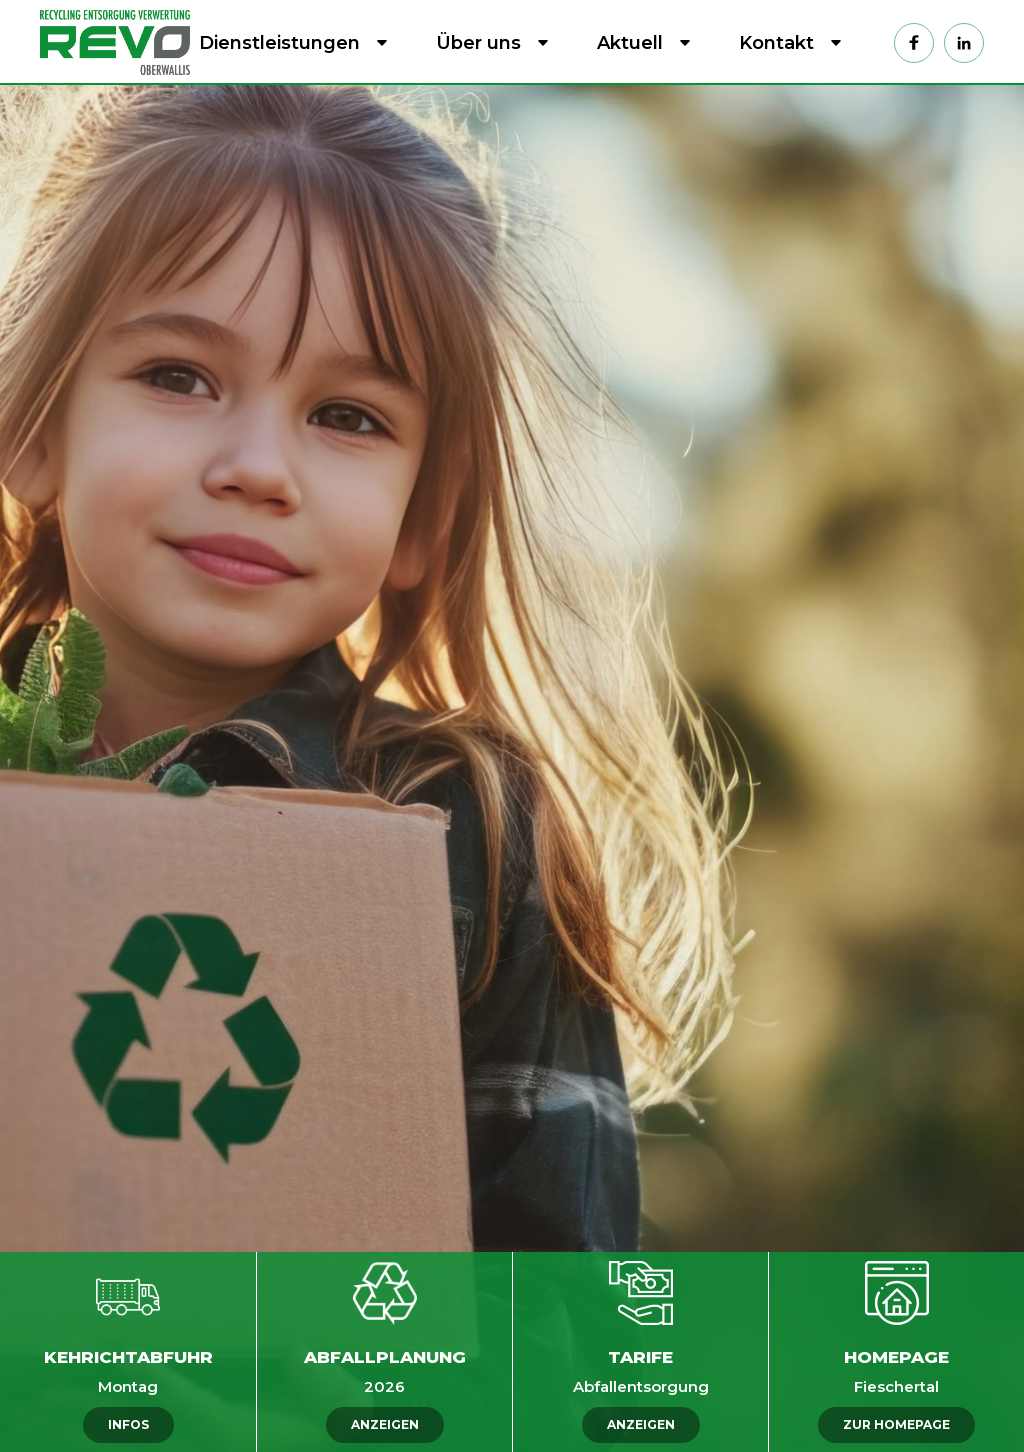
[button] (289, 43)
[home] (120, 42)
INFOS (128, 1424)
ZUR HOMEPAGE (896, 1424)
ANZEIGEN (385, 1424)
